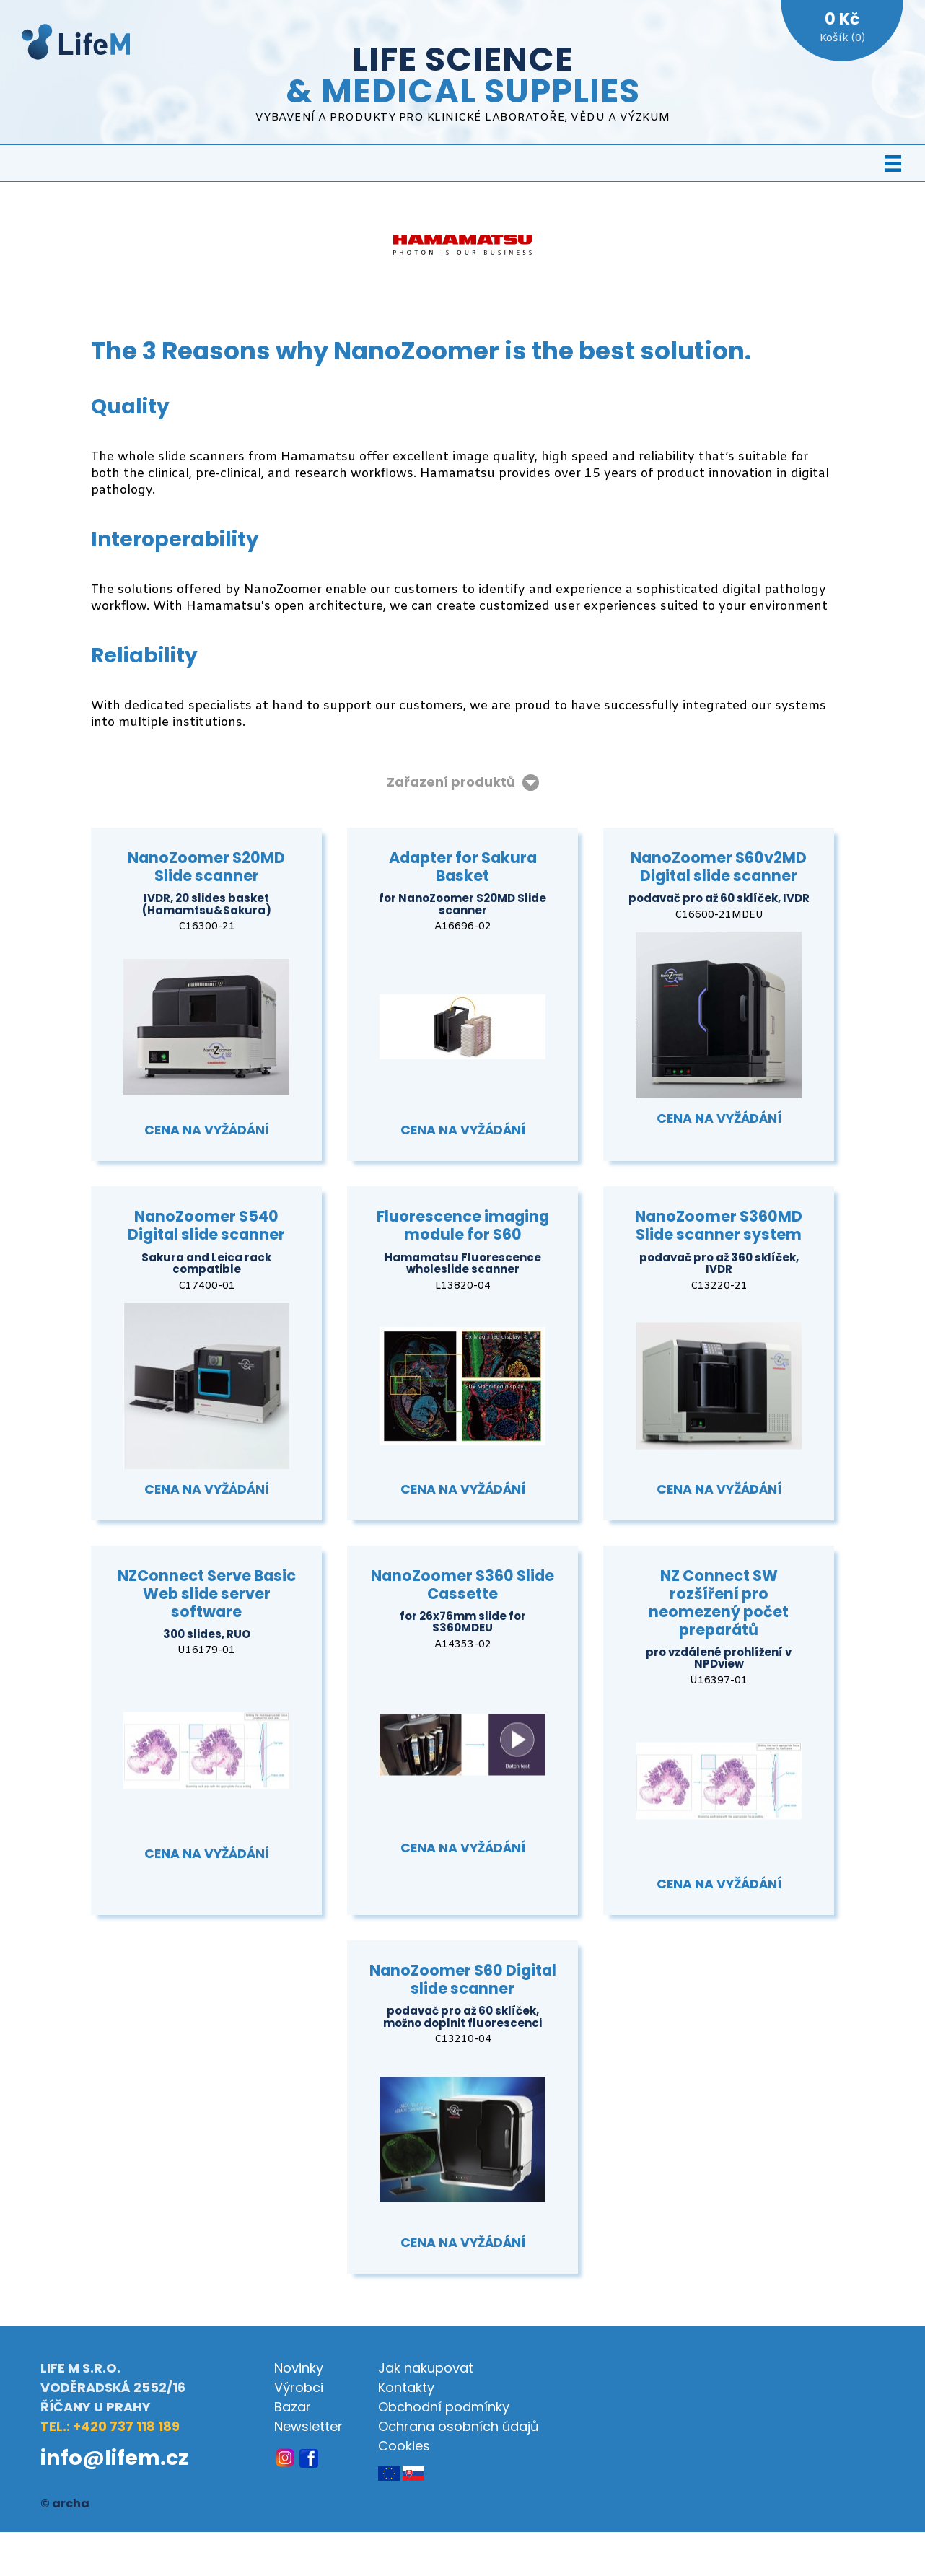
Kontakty (406, 2387)
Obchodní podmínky (443, 2407)
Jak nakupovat (425, 2368)
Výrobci (298, 2387)
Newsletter (308, 2426)
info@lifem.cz (114, 2457)
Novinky (298, 2368)
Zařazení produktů (451, 782)
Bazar (292, 2407)
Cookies (404, 2446)
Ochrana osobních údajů (458, 2426)
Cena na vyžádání (206, 1130)
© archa (64, 2503)
